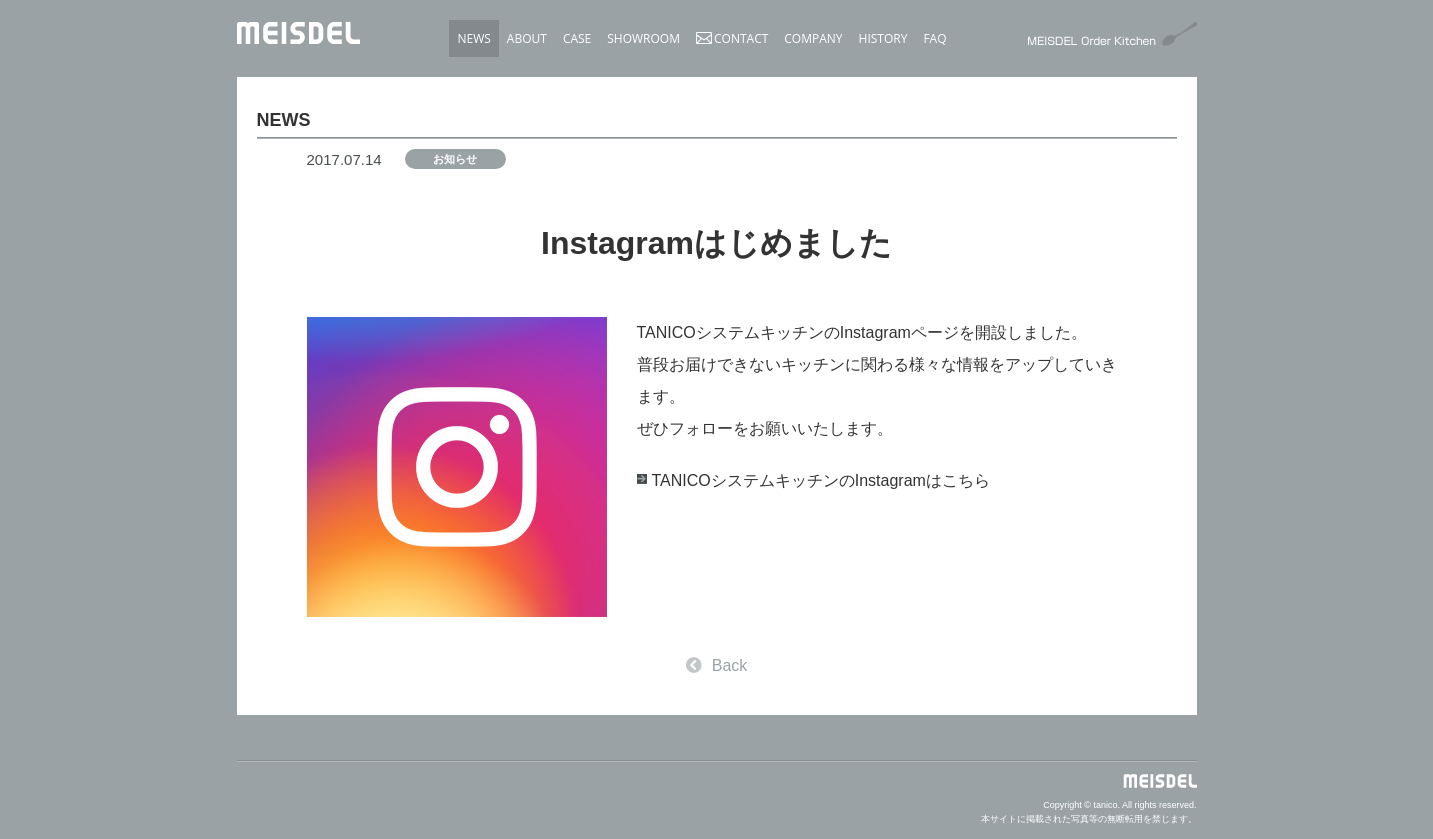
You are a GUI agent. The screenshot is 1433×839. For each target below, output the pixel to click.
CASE (577, 38)
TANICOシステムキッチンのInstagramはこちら (821, 480)
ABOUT (527, 38)
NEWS (473, 38)
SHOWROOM (643, 38)
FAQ (934, 38)
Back (717, 665)
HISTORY (883, 38)
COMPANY (813, 38)
